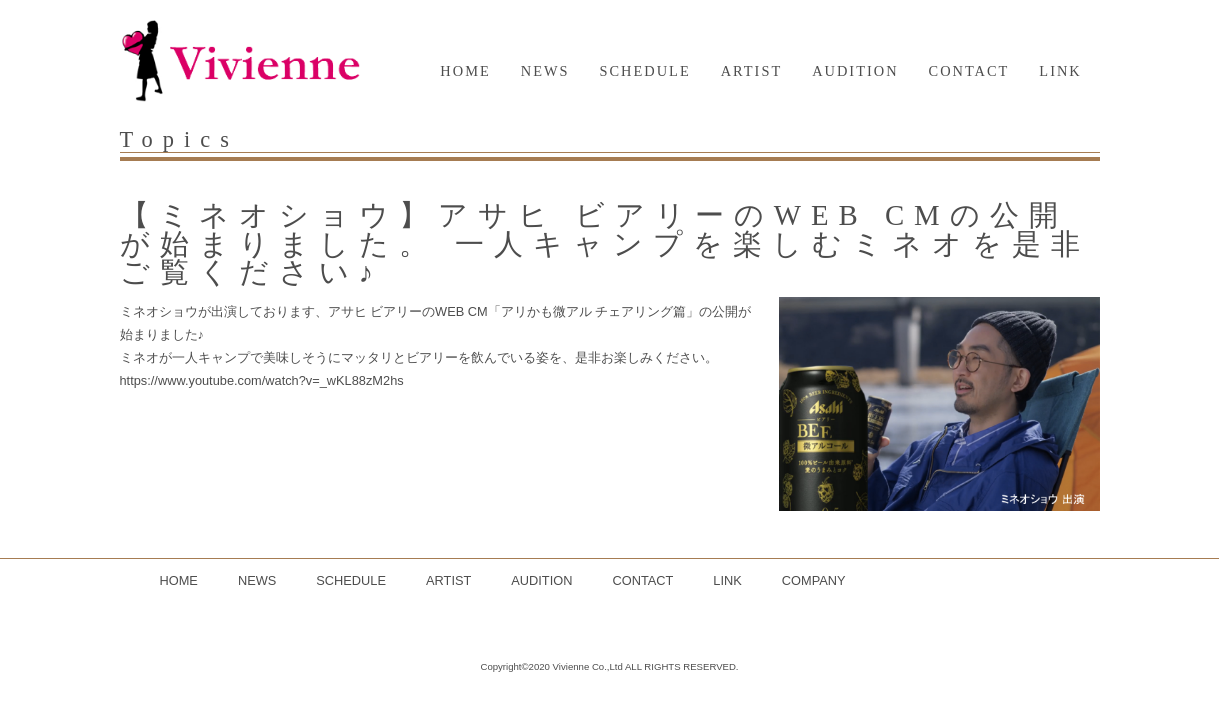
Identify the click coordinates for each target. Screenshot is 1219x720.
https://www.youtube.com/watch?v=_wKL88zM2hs (262, 380)
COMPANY (814, 580)
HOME (465, 71)
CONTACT (969, 71)
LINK (1060, 71)
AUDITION (855, 71)
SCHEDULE (645, 71)
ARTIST (752, 71)
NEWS (545, 71)
